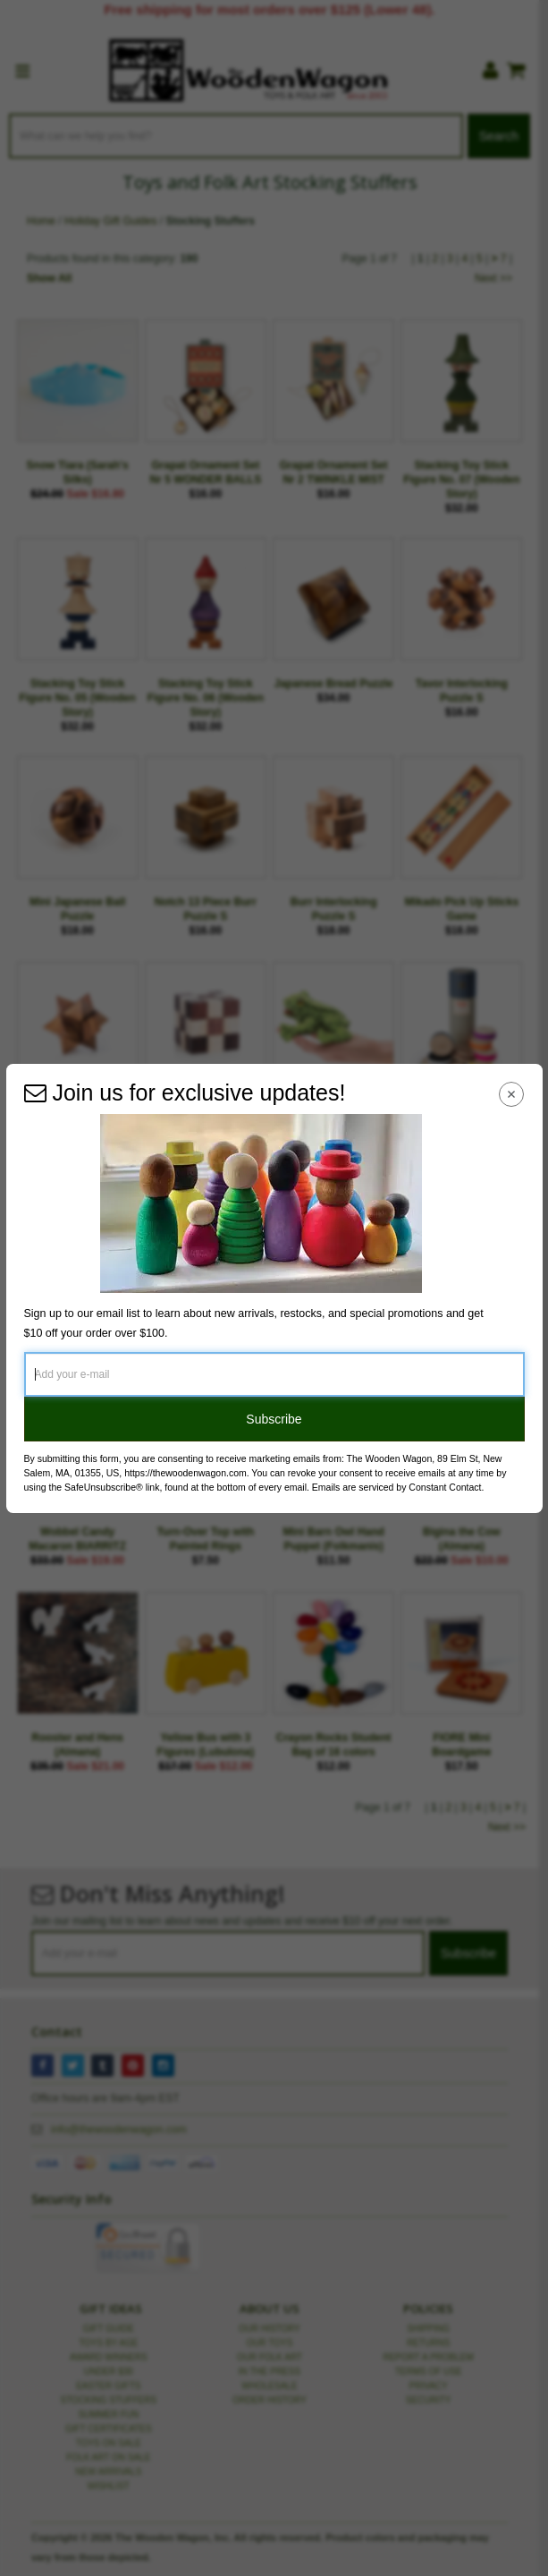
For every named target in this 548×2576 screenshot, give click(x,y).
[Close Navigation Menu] (511, 1095)
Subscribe (273, 1419)
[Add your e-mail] (274, 1374)
